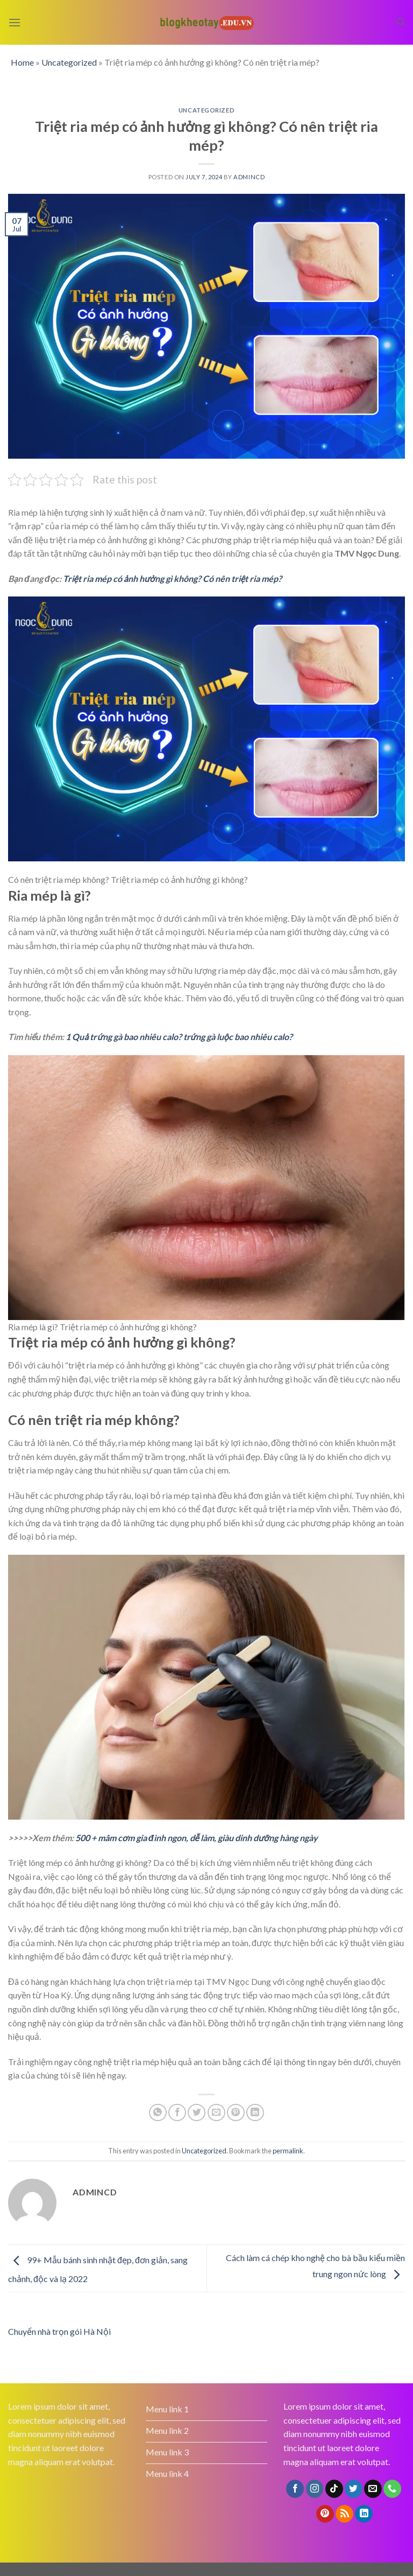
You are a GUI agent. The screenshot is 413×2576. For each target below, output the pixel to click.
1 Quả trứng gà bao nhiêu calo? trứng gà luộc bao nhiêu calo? (179, 1036)
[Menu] (14, 22)
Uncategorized (69, 62)
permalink (288, 2150)
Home (22, 62)
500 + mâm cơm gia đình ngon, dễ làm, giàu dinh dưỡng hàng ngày (196, 1838)
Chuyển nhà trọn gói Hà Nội (59, 2331)
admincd (249, 176)
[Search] (401, 22)
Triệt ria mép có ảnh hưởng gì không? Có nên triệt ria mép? (172, 578)
